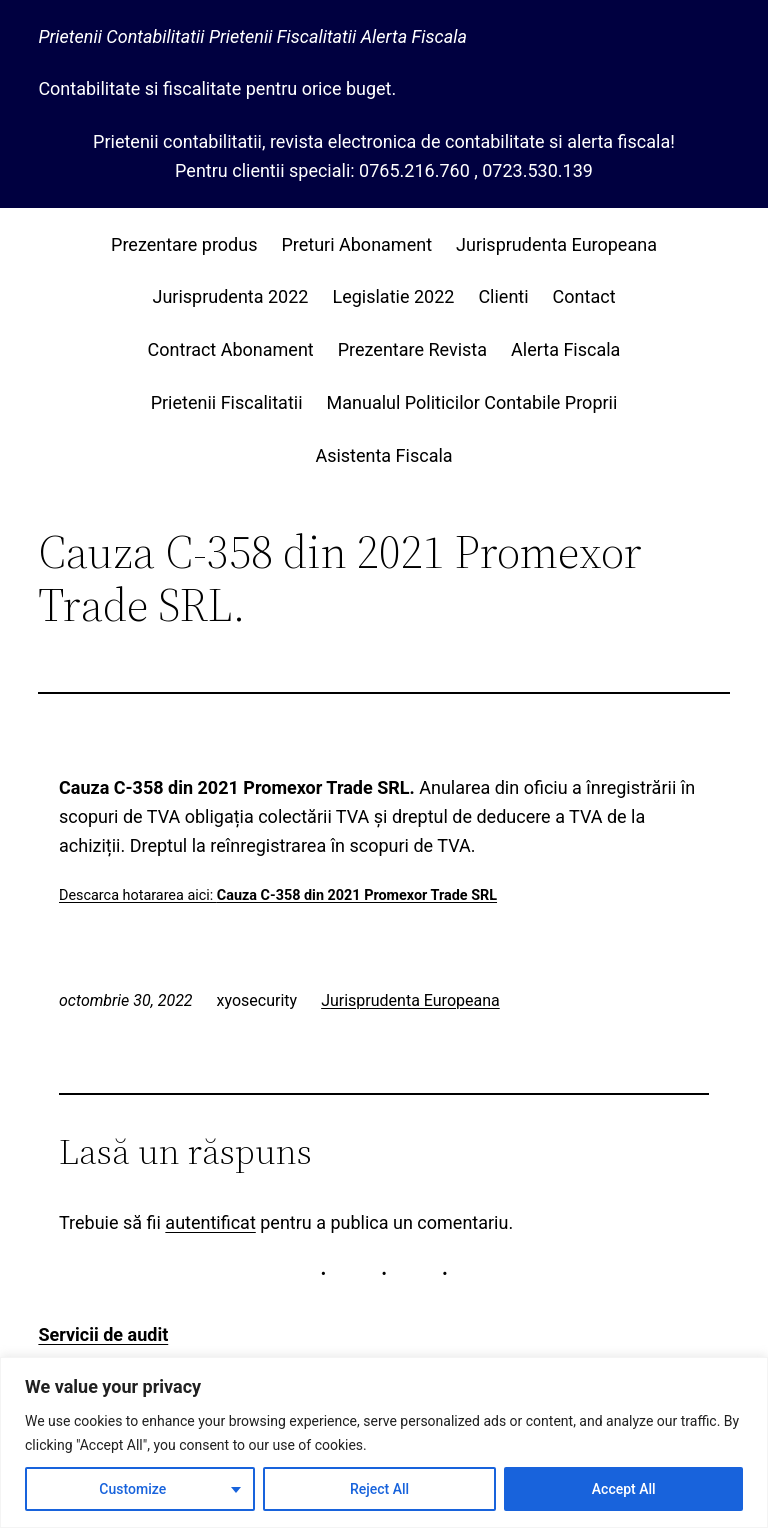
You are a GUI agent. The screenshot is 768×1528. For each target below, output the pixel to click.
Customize (132, 1489)
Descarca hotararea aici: (278, 895)
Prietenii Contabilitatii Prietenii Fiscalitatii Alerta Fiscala (252, 36)
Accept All (624, 1489)
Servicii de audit (103, 1334)
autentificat (210, 1222)
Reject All (379, 1489)
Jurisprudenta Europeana (410, 1000)
